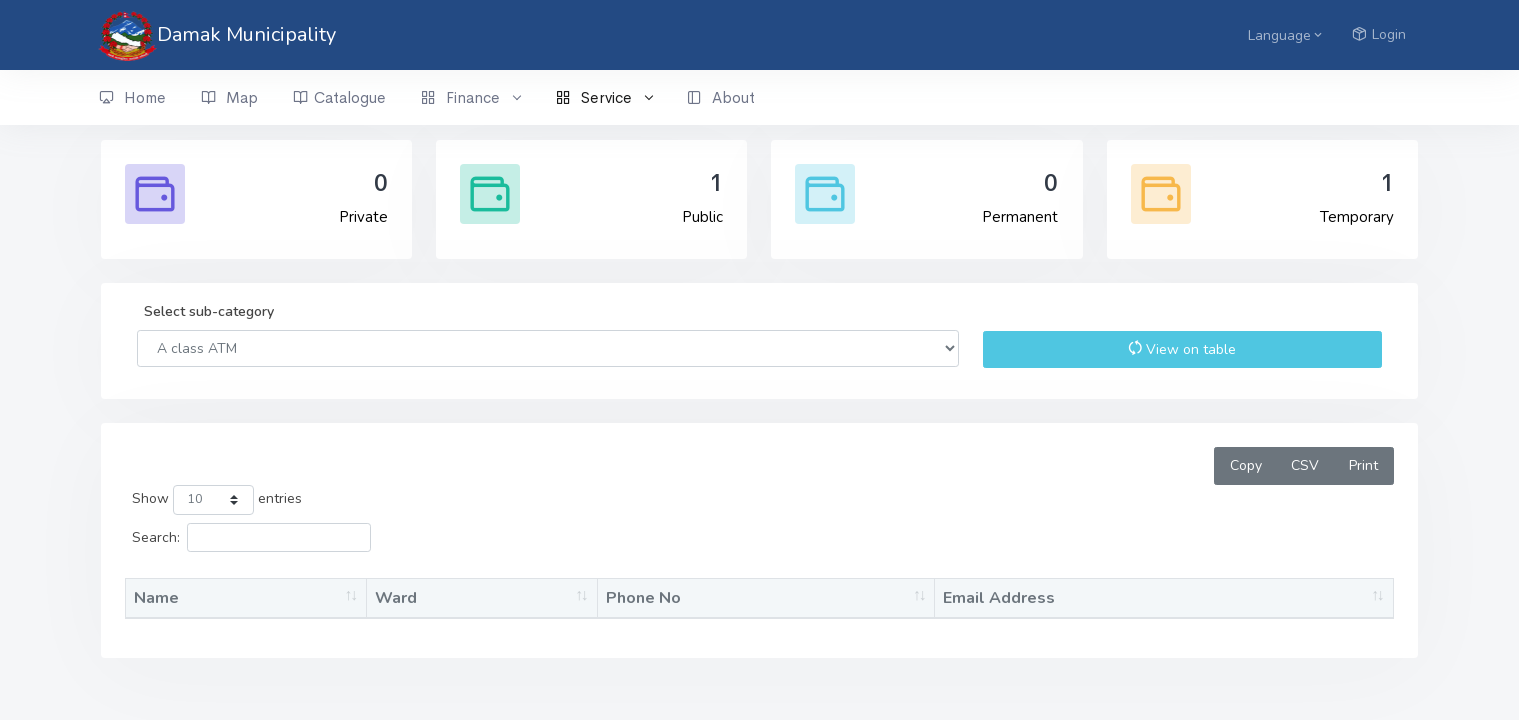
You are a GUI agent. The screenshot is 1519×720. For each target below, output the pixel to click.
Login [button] (1379, 34)
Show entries (216, 500)
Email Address (999, 598)
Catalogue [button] (339, 98)
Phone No (643, 598)
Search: (251, 538)
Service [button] (604, 98)
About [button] (721, 98)
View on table (1182, 349)
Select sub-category (209, 311)
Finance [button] (470, 98)
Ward (396, 598)
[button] (1283, 35)
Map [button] (229, 98)
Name (156, 598)
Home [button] (132, 98)
